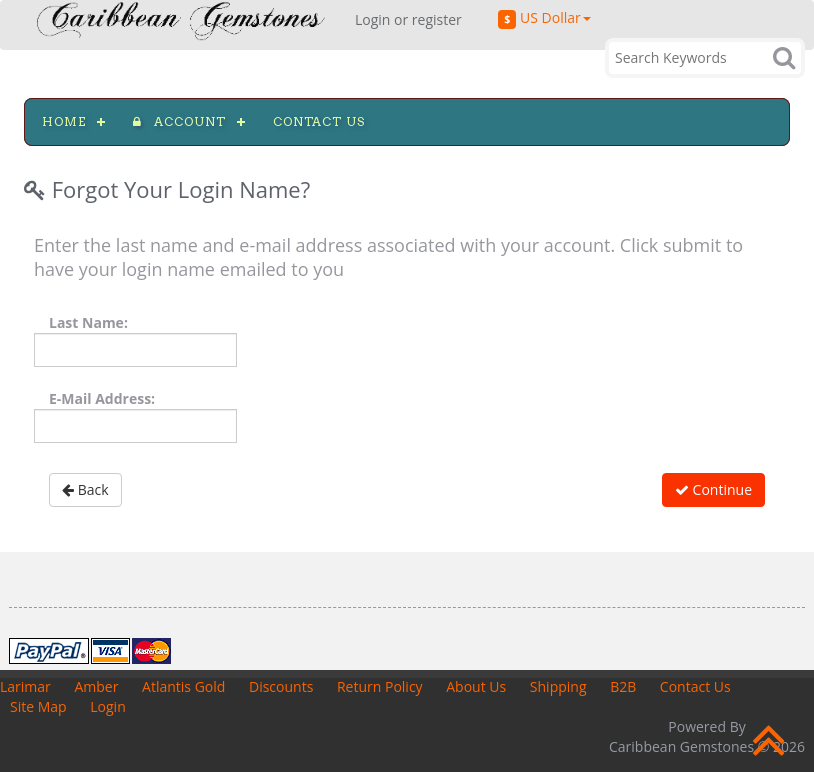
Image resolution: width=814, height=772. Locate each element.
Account (179, 121)
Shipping (558, 686)
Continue (713, 489)
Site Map (38, 706)
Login (107, 706)
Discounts (281, 686)
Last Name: (88, 322)
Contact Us (695, 686)
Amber (96, 686)
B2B (623, 686)
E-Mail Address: (102, 398)
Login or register (408, 19)
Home (64, 121)
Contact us (319, 121)
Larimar (25, 686)
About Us (476, 686)
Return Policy (380, 686)
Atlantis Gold (183, 686)
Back (85, 489)
